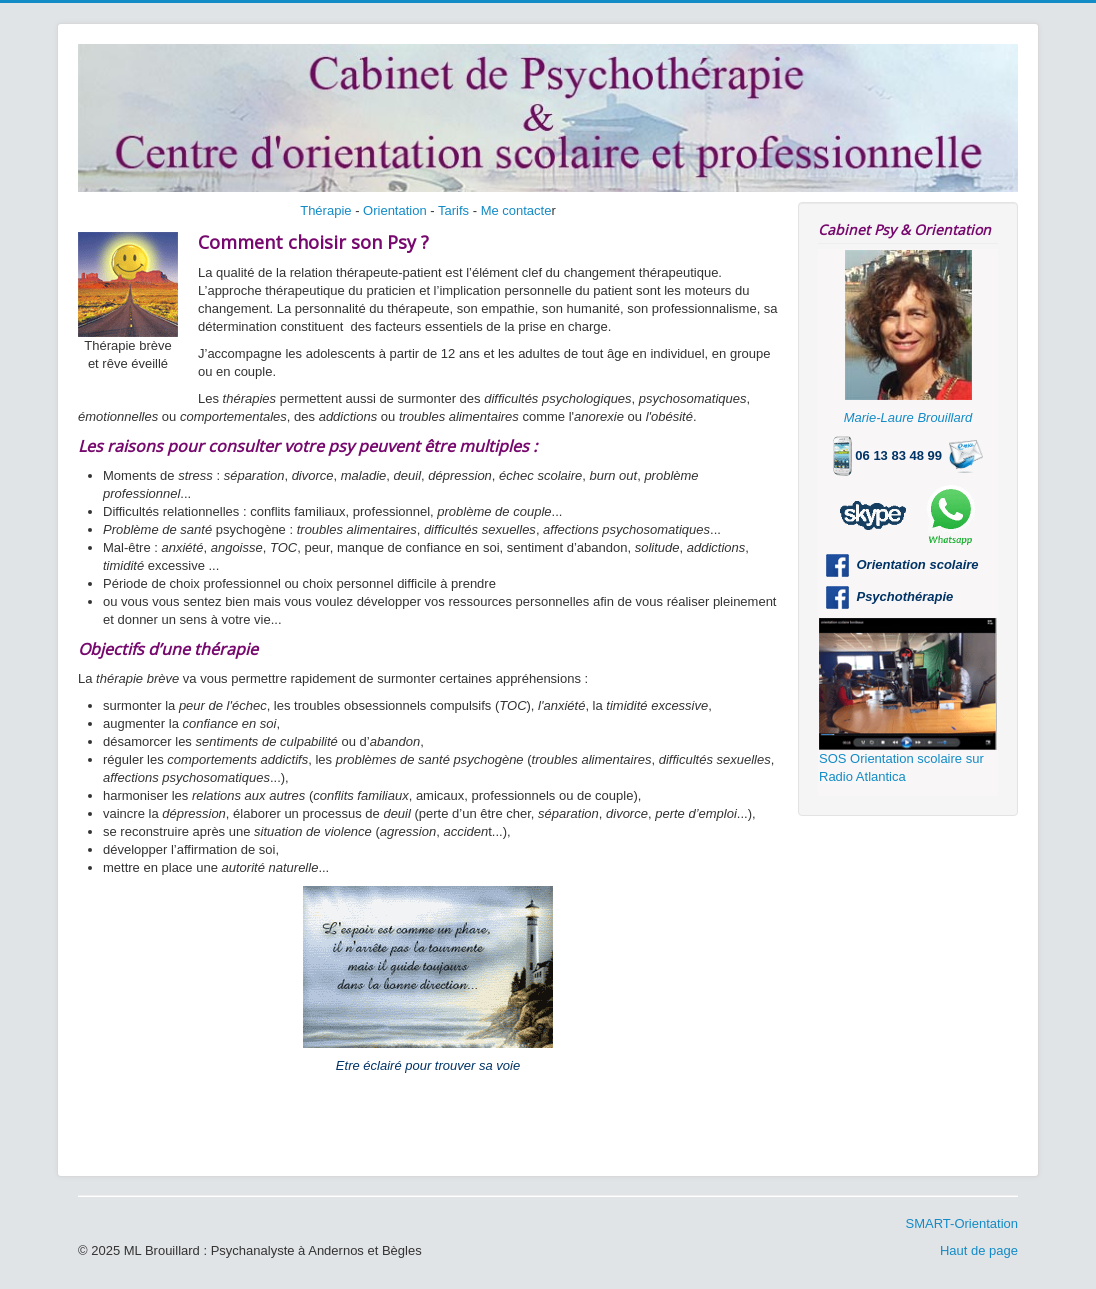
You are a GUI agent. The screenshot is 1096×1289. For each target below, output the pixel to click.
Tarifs (453, 210)
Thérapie (325, 210)
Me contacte (516, 210)
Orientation (395, 210)
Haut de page (979, 1250)
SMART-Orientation (962, 1223)
